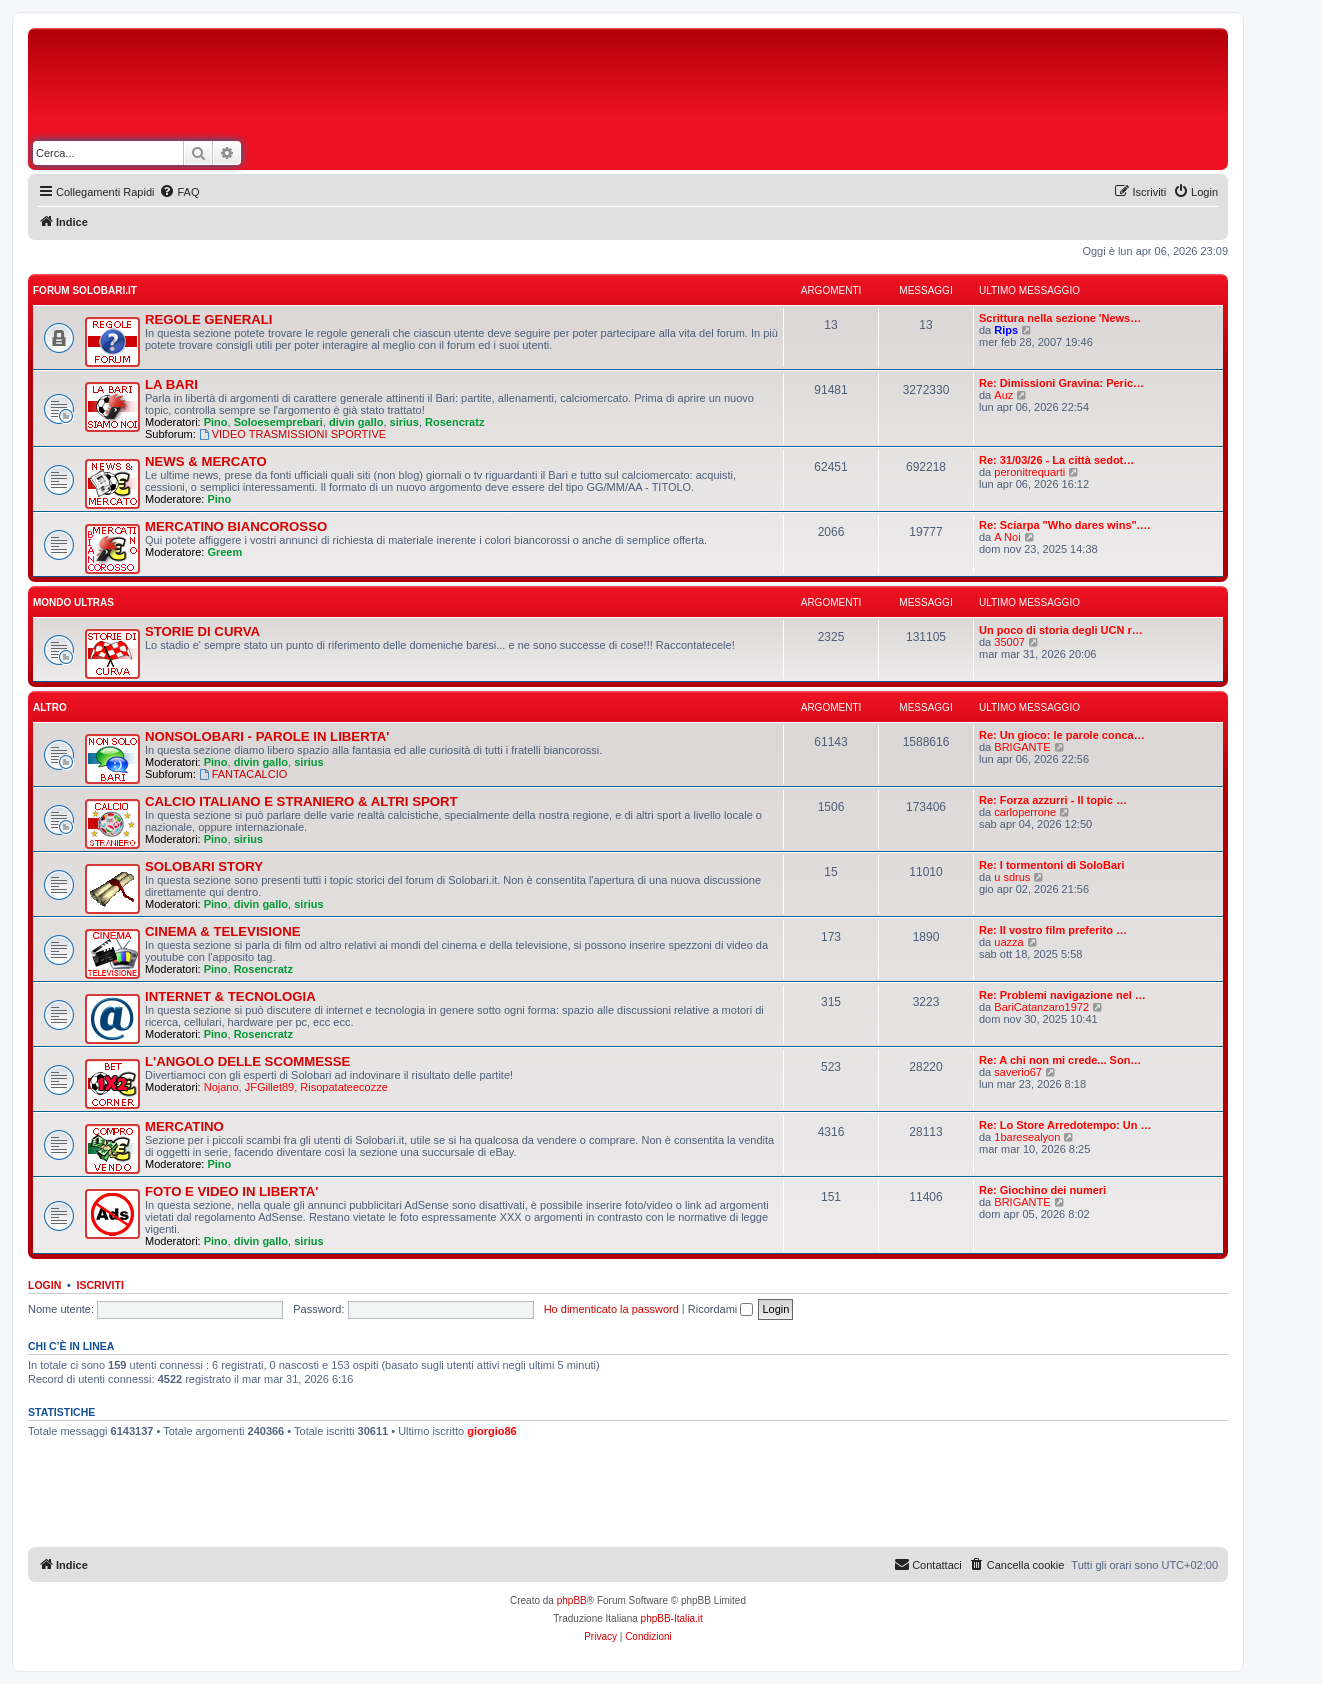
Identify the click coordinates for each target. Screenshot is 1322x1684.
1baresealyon (1027, 1137)
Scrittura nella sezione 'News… (1060, 318)
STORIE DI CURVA (202, 631)
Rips (1006, 330)
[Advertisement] (720, 88)
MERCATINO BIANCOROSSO (236, 526)
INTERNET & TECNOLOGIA (230, 996)
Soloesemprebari (278, 422)
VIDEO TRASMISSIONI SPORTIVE (292, 434)
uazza (1008, 942)
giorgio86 (492, 1431)
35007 (1009, 642)
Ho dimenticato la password (611, 1309)
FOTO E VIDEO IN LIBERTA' (231, 1191)
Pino (216, 422)
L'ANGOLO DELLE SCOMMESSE (247, 1061)
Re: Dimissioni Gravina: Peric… (1061, 383)
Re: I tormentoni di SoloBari (1051, 865)
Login (44, 1285)
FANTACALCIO (243, 774)
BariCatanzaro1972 (1041, 1007)
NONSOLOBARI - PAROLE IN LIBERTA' (267, 736)
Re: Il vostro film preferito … (1053, 930)
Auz (1003, 395)
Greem (224, 552)
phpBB (572, 1600)
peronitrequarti (1029, 472)
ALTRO (50, 707)
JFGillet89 (270, 1087)
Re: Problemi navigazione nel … (1062, 995)
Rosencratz (454, 422)
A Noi (1007, 537)
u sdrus (1012, 877)
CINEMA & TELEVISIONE (223, 931)
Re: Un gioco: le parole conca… (1062, 735)
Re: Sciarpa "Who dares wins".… (1065, 525)
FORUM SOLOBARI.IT (85, 290)
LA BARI (171, 384)
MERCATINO (184, 1126)
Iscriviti (100, 1285)
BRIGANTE (1022, 747)
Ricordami (721, 1309)
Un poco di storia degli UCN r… (1061, 630)
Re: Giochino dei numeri (1042, 1190)
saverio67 (1018, 1072)
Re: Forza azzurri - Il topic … (1053, 800)
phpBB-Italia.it (672, 1618)
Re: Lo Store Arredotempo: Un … (1065, 1125)
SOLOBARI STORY (204, 866)
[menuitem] (179, 192)
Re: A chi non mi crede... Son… (1060, 1060)
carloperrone (1025, 812)
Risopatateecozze (343, 1087)
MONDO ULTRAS (73, 602)
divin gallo (356, 422)
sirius (404, 422)
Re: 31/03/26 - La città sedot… (1056, 460)
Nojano (221, 1087)
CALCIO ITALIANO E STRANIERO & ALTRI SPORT (301, 801)
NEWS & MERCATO (206, 461)
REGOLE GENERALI (209, 319)
